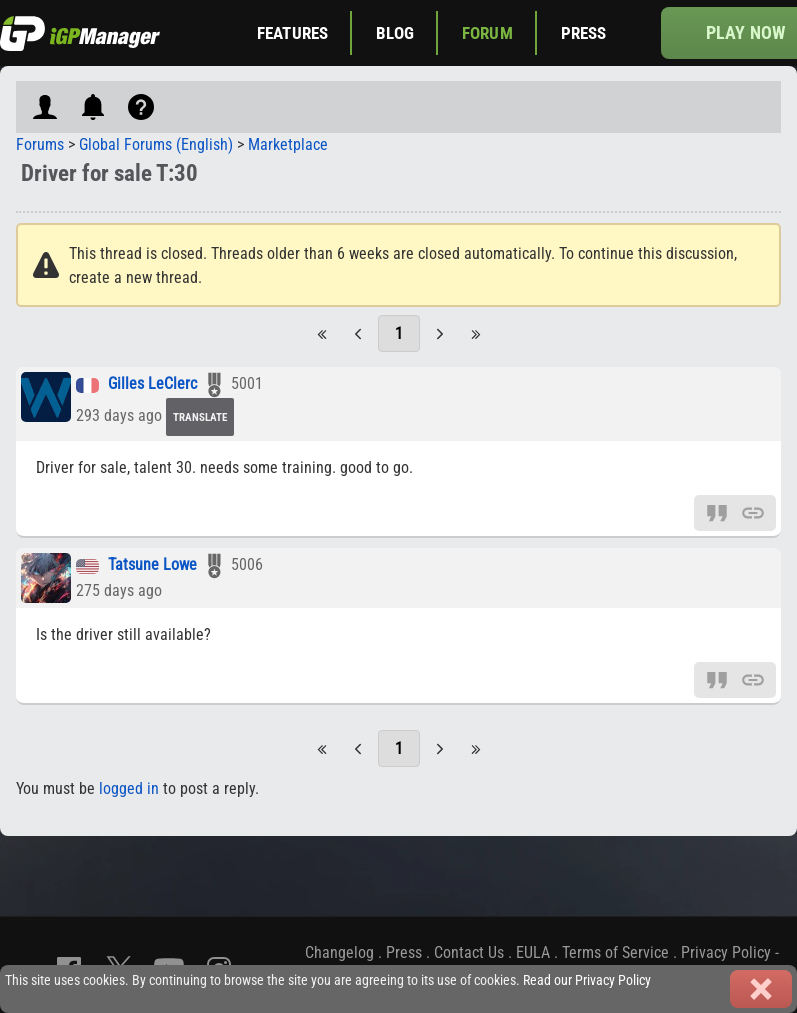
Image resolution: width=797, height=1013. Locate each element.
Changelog (339, 952)
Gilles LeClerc (152, 384)
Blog (395, 33)
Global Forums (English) (156, 144)
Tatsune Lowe (152, 565)
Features (292, 33)
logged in (129, 788)
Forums (40, 144)
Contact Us (469, 952)
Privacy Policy (726, 952)
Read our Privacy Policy (587, 980)
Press (584, 33)
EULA (533, 952)
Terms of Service (615, 952)
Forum (487, 33)
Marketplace (288, 144)
